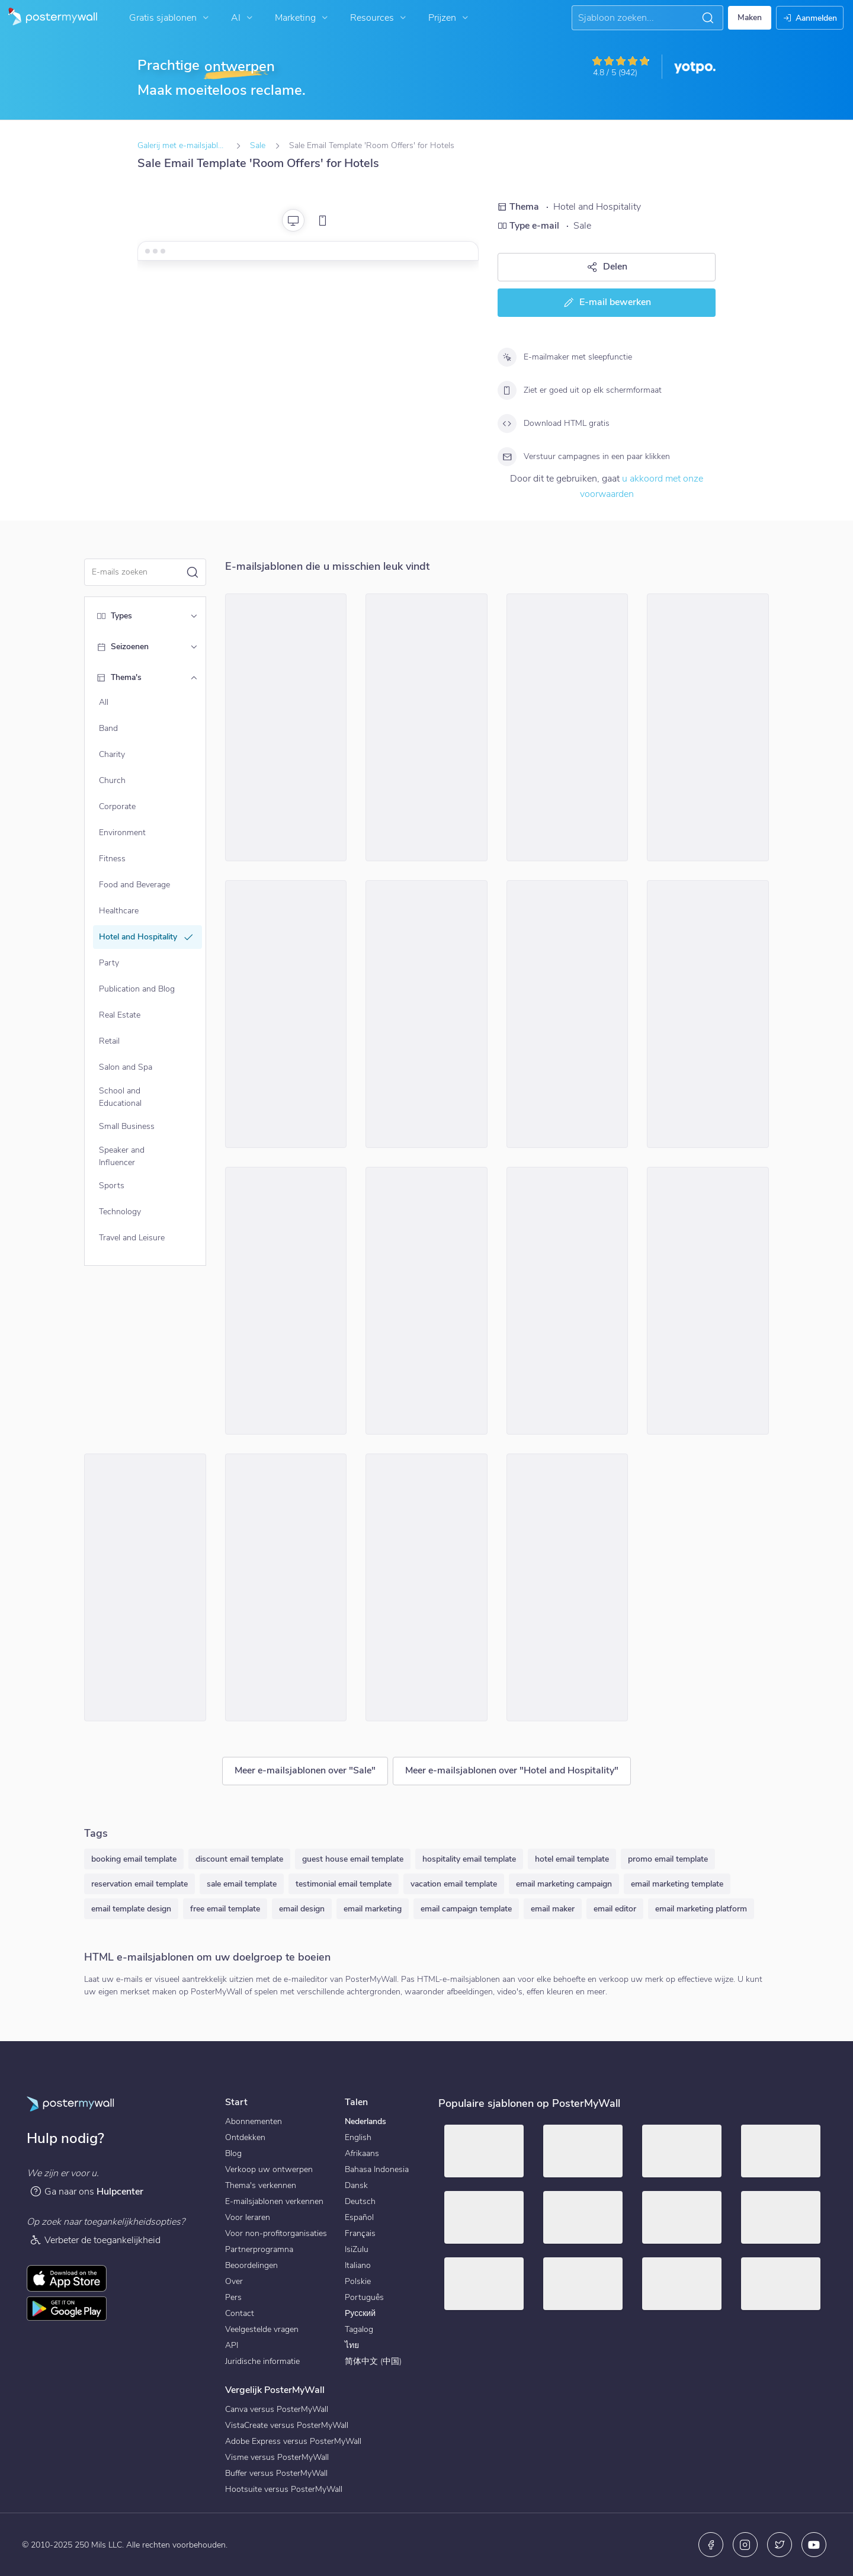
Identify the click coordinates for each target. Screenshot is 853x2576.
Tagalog (359, 2329)
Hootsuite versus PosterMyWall (283, 2489)
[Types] (193, 616)
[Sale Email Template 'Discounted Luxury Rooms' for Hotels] (426, 727)
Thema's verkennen (260, 2185)
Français (360, 2233)
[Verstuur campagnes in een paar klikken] (507, 456)
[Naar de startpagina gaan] (48, 18)
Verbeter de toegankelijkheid (95, 2240)
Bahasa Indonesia (377, 2169)
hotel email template (572, 1859)
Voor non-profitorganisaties (276, 2233)
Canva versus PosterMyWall (276, 2409)
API (231, 2345)
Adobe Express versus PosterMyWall (293, 2441)
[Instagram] (745, 2544)
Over (234, 2281)
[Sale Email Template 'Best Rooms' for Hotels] (708, 727)
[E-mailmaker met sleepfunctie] (507, 357)
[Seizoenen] (193, 647)
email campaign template (466, 1908)
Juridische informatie (262, 2361)
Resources (379, 17)
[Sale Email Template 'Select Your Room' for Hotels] (708, 1014)
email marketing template (677, 1884)
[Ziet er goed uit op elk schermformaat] (507, 390)
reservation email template (139, 1884)
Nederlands (365, 2121)
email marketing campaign (564, 1884)
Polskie (358, 2281)
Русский (360, 2313)
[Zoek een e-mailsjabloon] (138, 572)
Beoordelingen (251, 2265)
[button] (708, 18)
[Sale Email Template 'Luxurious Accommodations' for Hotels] (567, 1587)
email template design (131, 1908)
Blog (233, 2153)
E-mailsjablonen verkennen (274, 2201)
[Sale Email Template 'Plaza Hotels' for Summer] (286, 1587)
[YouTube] (813, 2544)
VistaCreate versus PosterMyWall (286, 2425)
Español (359, 2217)
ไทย (352, 2345)
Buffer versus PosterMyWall (276, 2473)
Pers (233, 2297)
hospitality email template (469, 1859)
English (358, 2137)
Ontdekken (245, 2137)
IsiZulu (356, 2249)
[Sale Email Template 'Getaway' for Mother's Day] (567, 727)
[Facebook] (710, 2544)
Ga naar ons (86, 2191)
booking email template (134, 1859)
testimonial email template (344, 1884)
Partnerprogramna (259, 2249)
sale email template (242, 1884)
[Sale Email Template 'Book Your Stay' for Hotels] (426, 1301)
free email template (225, 1908)
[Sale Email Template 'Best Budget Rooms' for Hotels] (426, 1587)
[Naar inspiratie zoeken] (637, 18)
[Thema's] (193, 677)
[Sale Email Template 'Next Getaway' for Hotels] (286, 727)
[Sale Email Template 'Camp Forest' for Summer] (426, 1014)
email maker (553, 1908)
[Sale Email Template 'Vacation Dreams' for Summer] (286, 1014)
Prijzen (449, 17)
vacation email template (454, 1884)
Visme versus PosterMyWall (277, 2457)
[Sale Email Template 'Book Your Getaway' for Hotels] (145, 1587)
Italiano (358, 2265)
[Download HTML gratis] (507, 423)
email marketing (373, 1908)
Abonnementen (253, 2121)
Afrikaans (362, 2153)
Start (236, 2102)
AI (243, 17)
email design (302, 1908)
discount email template (239, 1859)
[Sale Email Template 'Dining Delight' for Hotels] (567, 1014)
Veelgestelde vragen (262, 2329)
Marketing (303, 17)
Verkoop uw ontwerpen (269, 2169)
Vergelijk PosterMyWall (275, 2390)
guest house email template (352, 1859)
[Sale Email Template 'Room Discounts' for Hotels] (708, 1301)
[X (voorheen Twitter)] (779, 2544)
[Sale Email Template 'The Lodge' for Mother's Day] (567, 1301)
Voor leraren (247, 2217)
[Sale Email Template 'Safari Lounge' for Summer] (286, 1301)
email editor (615, 1908)
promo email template (668, 1859)
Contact (239, 2313)
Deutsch (360, 2201)
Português (364, 2297)
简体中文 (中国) (373, 2361)
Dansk (356, 2185)
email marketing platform (701, 1908)
